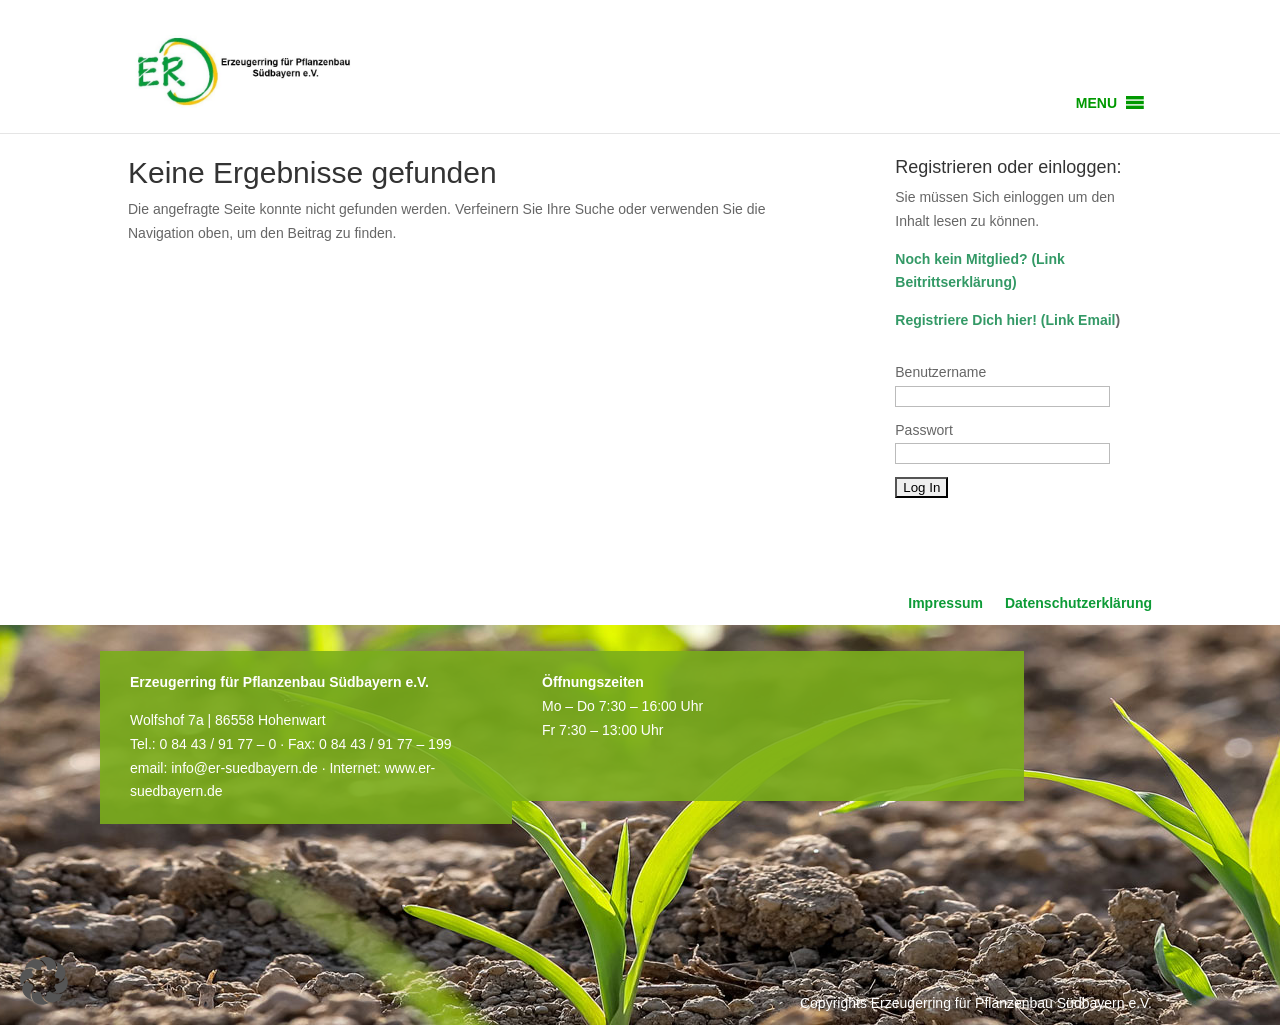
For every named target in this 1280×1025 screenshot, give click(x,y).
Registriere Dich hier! (966, 320)
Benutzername (940, 372)
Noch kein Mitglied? (961, 259)
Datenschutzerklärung (1078, 603)
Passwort (924, 430)
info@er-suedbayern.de (244, 768)
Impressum (945, 603)
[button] (1096, 103)
